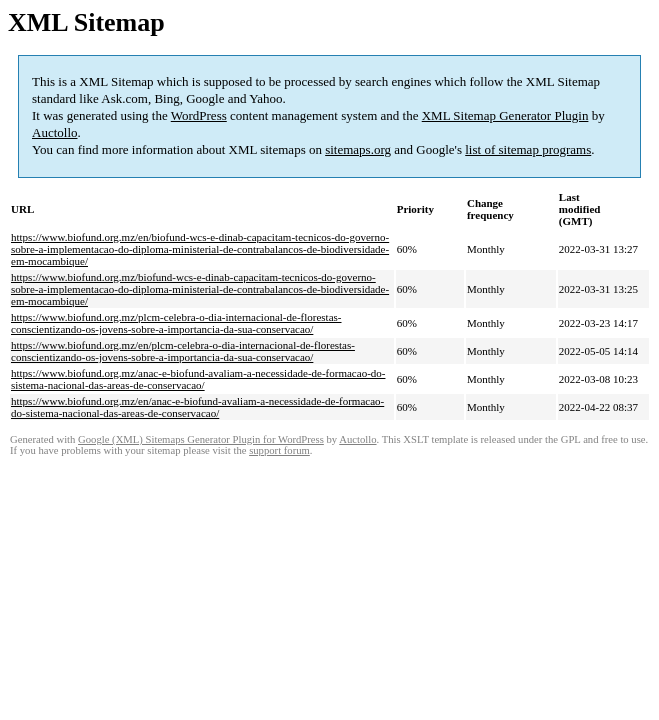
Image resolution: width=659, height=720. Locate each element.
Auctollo (55, 132)
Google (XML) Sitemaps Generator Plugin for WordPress (201, 439)
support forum (279, 450)
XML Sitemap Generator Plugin (505, 115)
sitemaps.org (358, 149)
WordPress (199, 115)
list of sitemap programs (528, 149)
